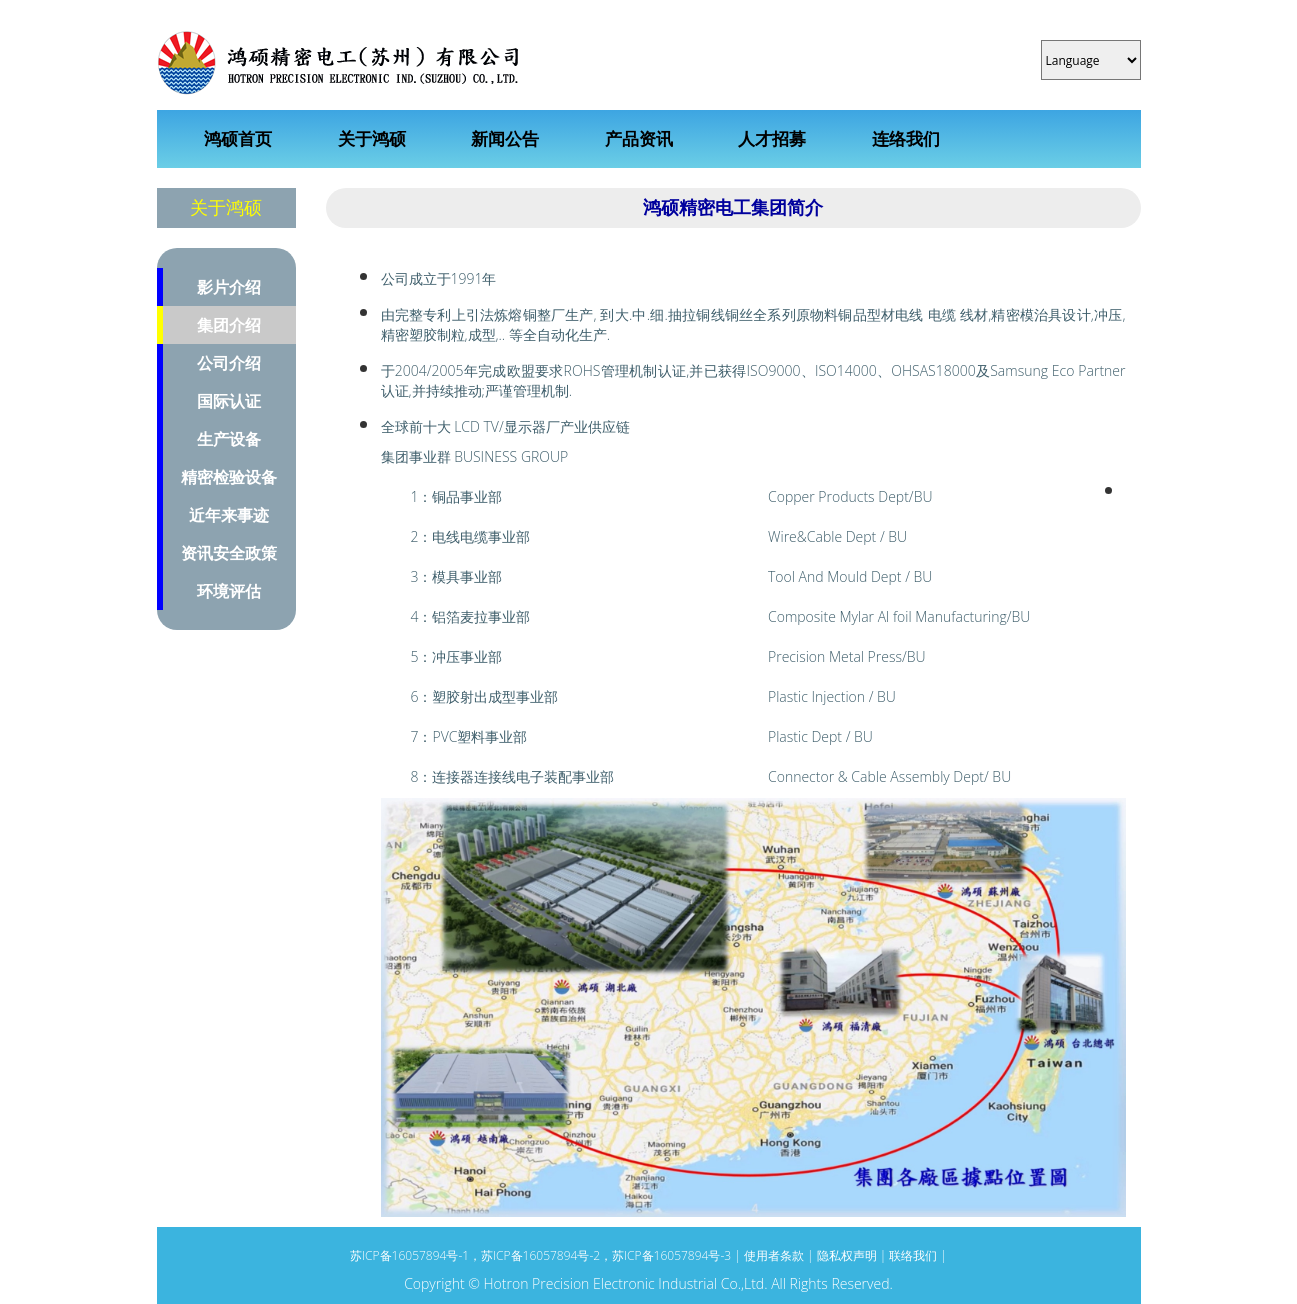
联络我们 (913, 1255)
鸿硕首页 (238, 138)
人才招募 (772, 138)
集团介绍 (229, 325)
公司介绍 (229, 363)
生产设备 (229, 439)
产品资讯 (639, 138)
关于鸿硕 (372, 138)
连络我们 (906, 138)
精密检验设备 (229, 477)
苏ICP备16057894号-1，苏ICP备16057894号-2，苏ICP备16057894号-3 (542, 1255)
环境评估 (229, 591)
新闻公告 (505, 138)
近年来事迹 (229, 515)
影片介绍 (229, 287)
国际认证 (229, 401)
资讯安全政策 (229, 553)
